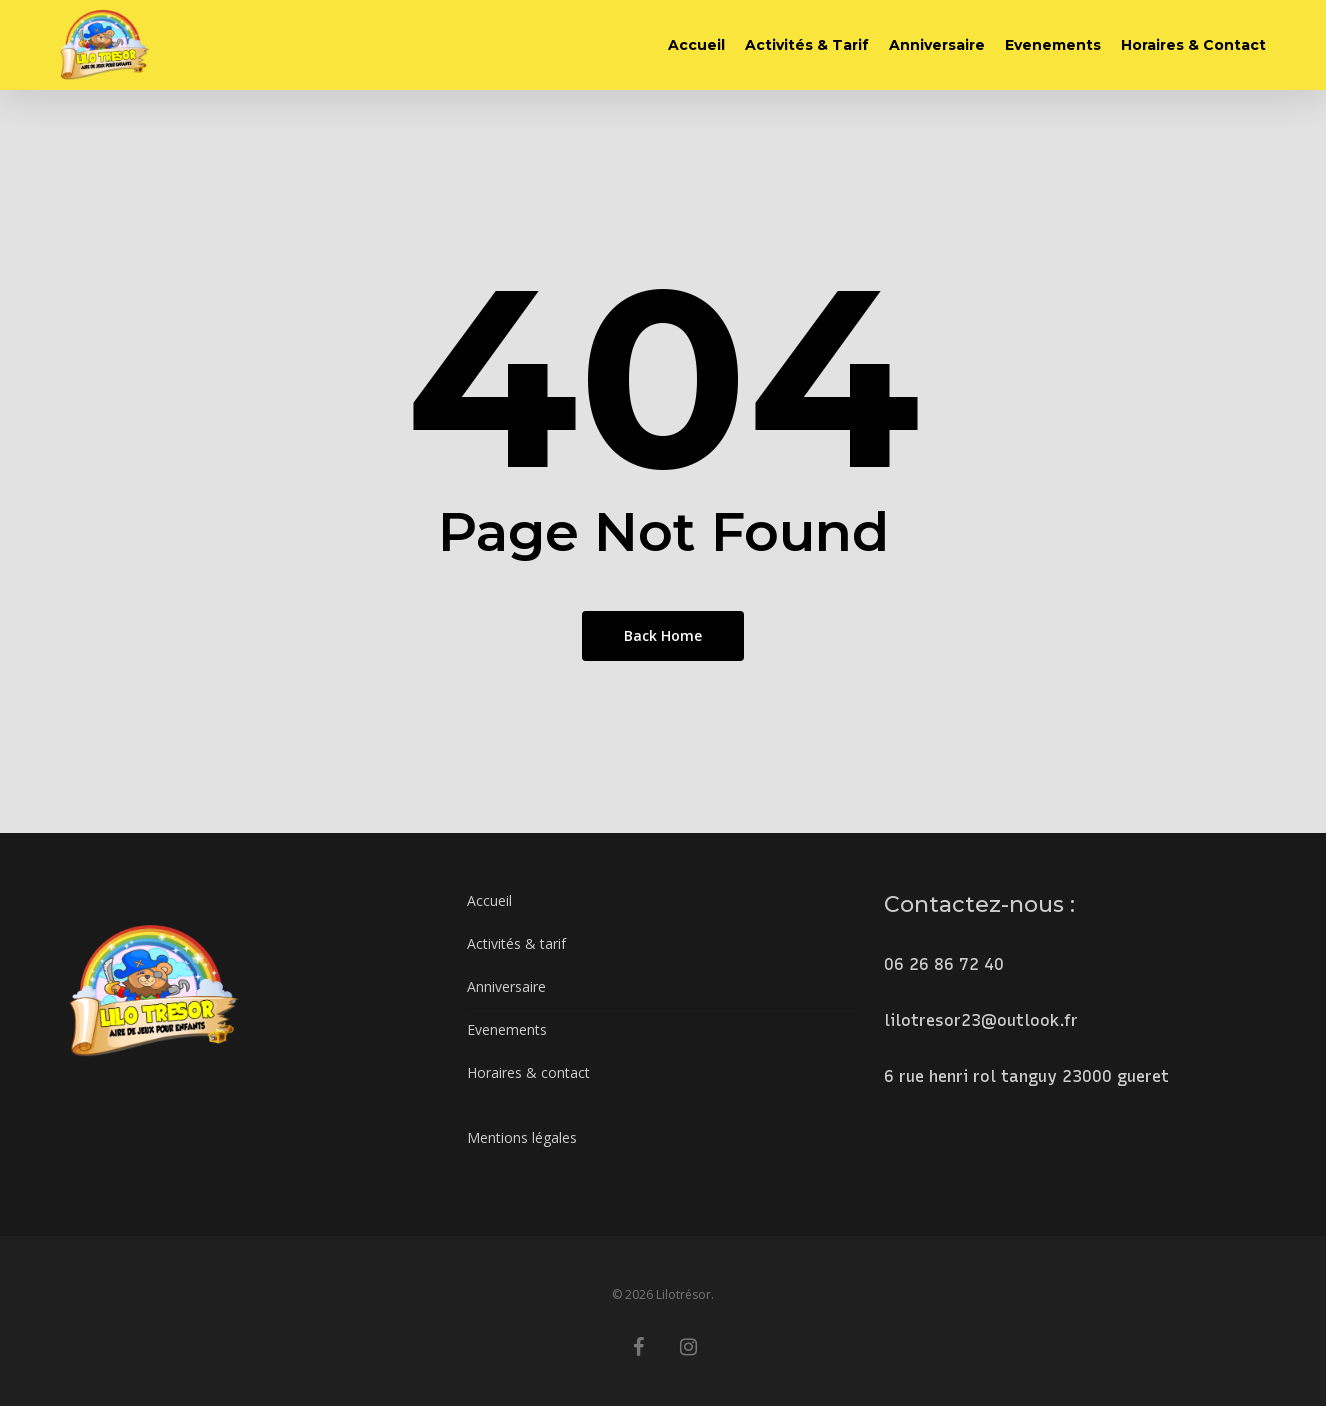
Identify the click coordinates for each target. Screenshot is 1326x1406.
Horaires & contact (528, 1072)
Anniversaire (506, 986)
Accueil (489, 900)
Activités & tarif (516, 943)
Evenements (507, 1029)
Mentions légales (522, 1137)
